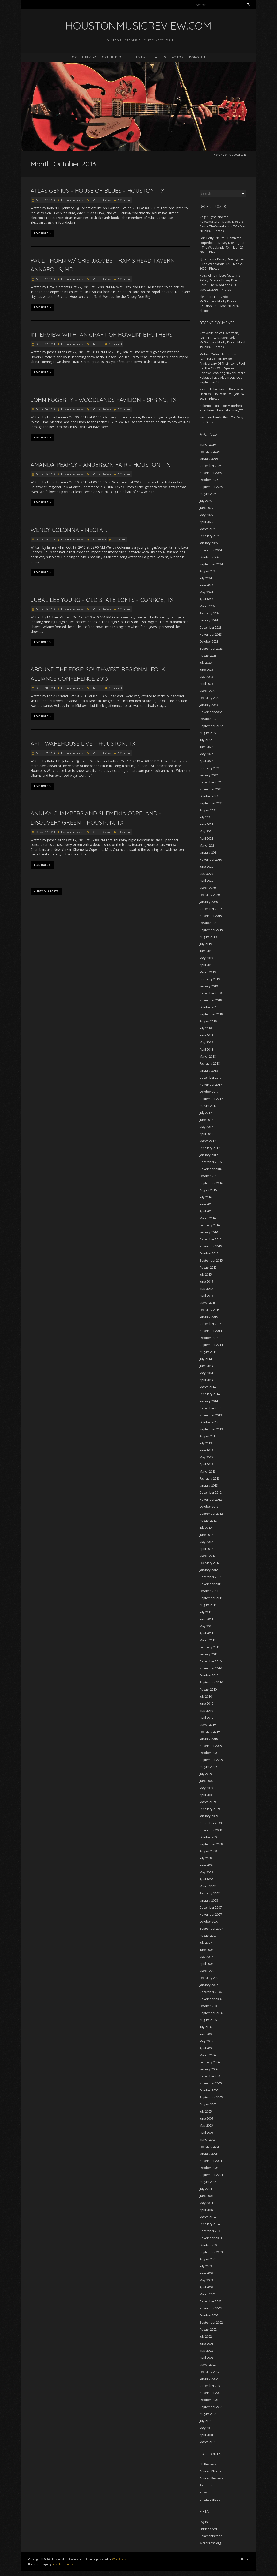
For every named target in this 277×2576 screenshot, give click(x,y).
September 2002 (211, 2322)
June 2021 (206, 824)
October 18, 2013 (45, 688)
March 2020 (208, 887)
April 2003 (206, 2287)
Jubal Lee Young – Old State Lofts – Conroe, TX (102, 599)
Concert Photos (114, 57)
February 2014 (210, 1394)
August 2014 (208, 1352)
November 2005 (211, 2083)
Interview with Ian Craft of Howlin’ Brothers (101, 334)
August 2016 (208, 1190)
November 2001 (211, 2393)
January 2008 (209, 1900)
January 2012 (209, 1570)
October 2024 (209, 557)
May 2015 (206, 1288)
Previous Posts (46, 891)
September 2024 (211, 564)
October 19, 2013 (45, 474)
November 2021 (211, 789)
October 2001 (209, 2400)
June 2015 (206, 1281)
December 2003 (211, 2231)
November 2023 (211, 634)
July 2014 (206, 1359)
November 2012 (211, 1499)
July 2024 (206, 578)
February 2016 (210, 1225)
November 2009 (211, 1746)
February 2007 (210, 1978)
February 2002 (210, 2371)
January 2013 (209, 1485)
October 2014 (209, 1338)
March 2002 (208, 2364)
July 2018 (206, 1028)
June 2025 (206, 508)
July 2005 (206, 2111)
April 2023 (206, 684)
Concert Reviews (84, 57)
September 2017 (211, 1098)
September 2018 (211, 1014)
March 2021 (208, 845)
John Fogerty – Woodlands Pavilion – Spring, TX (104, 399)
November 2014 (211, 1331)
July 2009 (206, 1774)
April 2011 (206, 1633)
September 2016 (211, 1183)
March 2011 (208, 1640)
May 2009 (206, 1788)
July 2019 (206, 944)
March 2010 (208, 1724)
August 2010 (208, 1689)
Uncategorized (210, 2499)
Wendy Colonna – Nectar (69, 529)
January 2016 (209, 1232)
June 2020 (206, 866)
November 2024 (211, 550)
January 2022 (209, 775)
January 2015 (209, 1316)
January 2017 (209, 1155)
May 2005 (206, 2125)
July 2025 (206, 501)
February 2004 (210, 2224)
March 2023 (208, 691)
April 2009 (206, 1795)
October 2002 (209, 2315)
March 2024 (208, 606)
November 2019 (211, 916)
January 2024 (209, 620)
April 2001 (206, 2435)
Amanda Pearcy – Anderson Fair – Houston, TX (100, 464)
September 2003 (211, 2252)
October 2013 (209, 1422)
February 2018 (210, 1063)
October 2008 (209, 1837)
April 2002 (206, 2357)
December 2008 (211, 1823)
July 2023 (206, 662)
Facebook (177, 57)
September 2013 (211, 1429)
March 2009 (208, 1802)
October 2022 (209, 719)
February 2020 (210, 895)
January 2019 (209, 986)
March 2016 (208, 1218)
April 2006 (206, 2048)
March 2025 (208, 529)
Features (159, 57)
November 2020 (211, 859)
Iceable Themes (62, 2564)
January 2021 (209, 852)
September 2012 (211, 1513)
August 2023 (208, 655)
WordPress (119, 2559)
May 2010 (206, 1710)
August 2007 (208, 1935)
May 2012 (206, 1542)
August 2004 (208, 2182)
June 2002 (206, 2343)
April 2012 (206, 1549)
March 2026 (208, 444)
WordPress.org (210, 2543)
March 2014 (208, 1387)
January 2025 (209, 543)
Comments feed (211, 2536)
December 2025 (211, 465)
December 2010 (211, 1661)
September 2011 (211, 1598)
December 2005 (211, 2076)
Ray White (207, 333)
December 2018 (211, 993)
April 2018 (206, 1049)
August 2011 (208, 1605)
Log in (204, 2522)
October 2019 (209, 923)
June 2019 (206, 951)
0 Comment (124, 200)
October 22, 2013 (45, 200)
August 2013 (208, 1436)
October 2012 (209, 1506)
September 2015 (211, 1260)
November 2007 (211, 1914)
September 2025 (211, 487)
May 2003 (206, 2280)
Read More (42, 233)
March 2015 (208, 1302)
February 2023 (210, 698)
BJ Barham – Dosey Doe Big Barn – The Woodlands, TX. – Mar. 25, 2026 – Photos (222, 264)
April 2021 (206, 838)
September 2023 (211, 648)
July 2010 (206, 1696)
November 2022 (211, 712)
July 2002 (206, 2336)
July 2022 (206, 740)
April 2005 (206, 2132)
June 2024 (206, 585)
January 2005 (209, 2153)
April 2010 (206, 1717)
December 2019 (211, 909)
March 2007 (208, 1971)
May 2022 (206, 754)
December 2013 (211, 1408)
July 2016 (206, 1197)
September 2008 (211, 1844)
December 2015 (211, 1239)
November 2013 (211, 1415)
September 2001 (211, 2407)
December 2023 (211, 627)
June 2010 (206, 1703)
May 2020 (206, 873)
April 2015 (206, 1295)
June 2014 (206, 1366)
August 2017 (208, 1105)
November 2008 (211, 1830)
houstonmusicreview (72, 200)
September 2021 (211, 803)
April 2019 (206, 965)
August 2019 (208, 937)
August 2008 (208, 1851)
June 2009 (206, 1781)
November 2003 (211, 2238)
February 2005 (210, 2146)
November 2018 (211, 1000)
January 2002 (209, 2378)
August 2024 (208, 571)
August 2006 (208, 2020)
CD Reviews (139, 57)
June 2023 (206, 669)
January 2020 (209, 902)
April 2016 (206, 1211)
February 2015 (210, 1309)
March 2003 (208, 2294)
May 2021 (206, 831)
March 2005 (208, 2139)
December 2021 (211, 782)
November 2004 (211, 2160)
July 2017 (206, 1113)
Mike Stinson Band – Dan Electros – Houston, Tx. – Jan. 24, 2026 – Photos (223, 394)
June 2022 (206, 747)
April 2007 (206, 1964)
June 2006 (206, 2034)
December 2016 (211, 1162)
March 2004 (208, 2217)
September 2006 (211, 2013)
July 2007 (206, 1942)
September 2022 (211, 726)
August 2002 (208, 2329)
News (204, 2492)
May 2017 (206, 1127)
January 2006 (209, 2069)
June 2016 (206, 1204)
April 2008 (206, 1879)
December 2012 (211, 1492)
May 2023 (206, 676)
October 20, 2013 (45, 409)
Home (217, 154)
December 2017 (211, 1077)
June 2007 (206, 1949)
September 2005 (211, 2097)
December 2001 (211, 2386)
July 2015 (206, 1274)
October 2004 (209, 2167)
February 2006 (210, 2062)
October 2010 (209, 1675)
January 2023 (209, 705)
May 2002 (206, 2350)
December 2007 (211, 1907)
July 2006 (206, 2027)
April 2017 (206, 1134)
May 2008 (206, 1872)
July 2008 (206, 1858)
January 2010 (209, 1738)
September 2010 (211, 1682)
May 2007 (206, 1957)
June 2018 (206, 1035)
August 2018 (208, 1021)
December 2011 (211, 1577)
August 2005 (208, 2104)
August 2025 (208, 494)
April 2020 (206, 880)
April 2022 (206, 761)
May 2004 (206, 2203)
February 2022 (210, 768)
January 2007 (209, 1985)
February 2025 (210, 536)
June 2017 (206, 1120)
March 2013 (208, 1471)
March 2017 (208, 1141)
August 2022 (208, 733)
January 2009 (209, 1816)
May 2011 (206, 1626)
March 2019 (208, 972)
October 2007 (209, 1921)
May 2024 (206, 592)
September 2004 (211, 2175)
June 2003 (206, 2273)
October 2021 (209, 796)
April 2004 (206, 2210)
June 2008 (206, 1865)
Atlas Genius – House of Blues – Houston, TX (97, 190)
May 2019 (206, 958)
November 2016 (211, 1169)
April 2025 (206, 522)
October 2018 (209, 1007)
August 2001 (208, 2414)
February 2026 (210, 451)
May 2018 (206, 1042)
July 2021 (206, 817)
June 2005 (206, 2118)
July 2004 (206, 2189)
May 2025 (206, 515)
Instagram (197, 57)
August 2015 (208, 1267)
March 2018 (208, 1056)
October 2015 (209, 1253)
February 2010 (210, 1731)
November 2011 (211, 1584)
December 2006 (211, 1992)
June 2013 (206, 1450)
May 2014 (206, 1373)
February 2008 (210, 1893)
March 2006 (208, 2055)
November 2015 (211, 1246)
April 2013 (206, 1464)
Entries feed (208, 2529)
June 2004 (206, 2196)
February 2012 (210, 1563)
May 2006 (206, 2041)
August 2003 (208, 2259)
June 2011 (206, 1619)
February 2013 (210, 1478)
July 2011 (206, 1612)
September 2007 (211, 1928)
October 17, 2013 (45, 753)
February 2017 (210, 1148)
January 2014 (209, 1401)
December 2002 (211, 2301)
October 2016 (209, 1176)
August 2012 (208, 1520)
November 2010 (211, 1668)
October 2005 (209, 2090)
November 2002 (211, 2308)
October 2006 (209, 2006)
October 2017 (209, 1091)
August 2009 (208, 1767)
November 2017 (211, 1084)
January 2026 (209, 458)
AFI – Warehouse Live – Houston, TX (83, 743)
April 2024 (206, 599)
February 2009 (210, 1809)
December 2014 (211, 1324)
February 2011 (210, 1647)
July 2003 (206, 2266)
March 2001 (208, 2442)
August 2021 (208, 810)
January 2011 (209, 1654)
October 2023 (209, 641)
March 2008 (208, 1886)
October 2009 (209, 1753)
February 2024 (210, 613)
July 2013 (206, 1443)
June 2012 (206, 1535)
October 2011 (209, 1591)
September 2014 (211, 1345)
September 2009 (211, 1760)
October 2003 (209, 2245)
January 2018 (209, 1070)
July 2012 (206, 1527)
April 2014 (206, 1380)
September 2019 (211, 930)
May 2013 (206, 1457)
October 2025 (209, 480)
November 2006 (211, 1999)
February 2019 (210, 979)
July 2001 (206, 2421)
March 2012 (208, 1556)
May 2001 (206, 2428)
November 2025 (211, 473)
